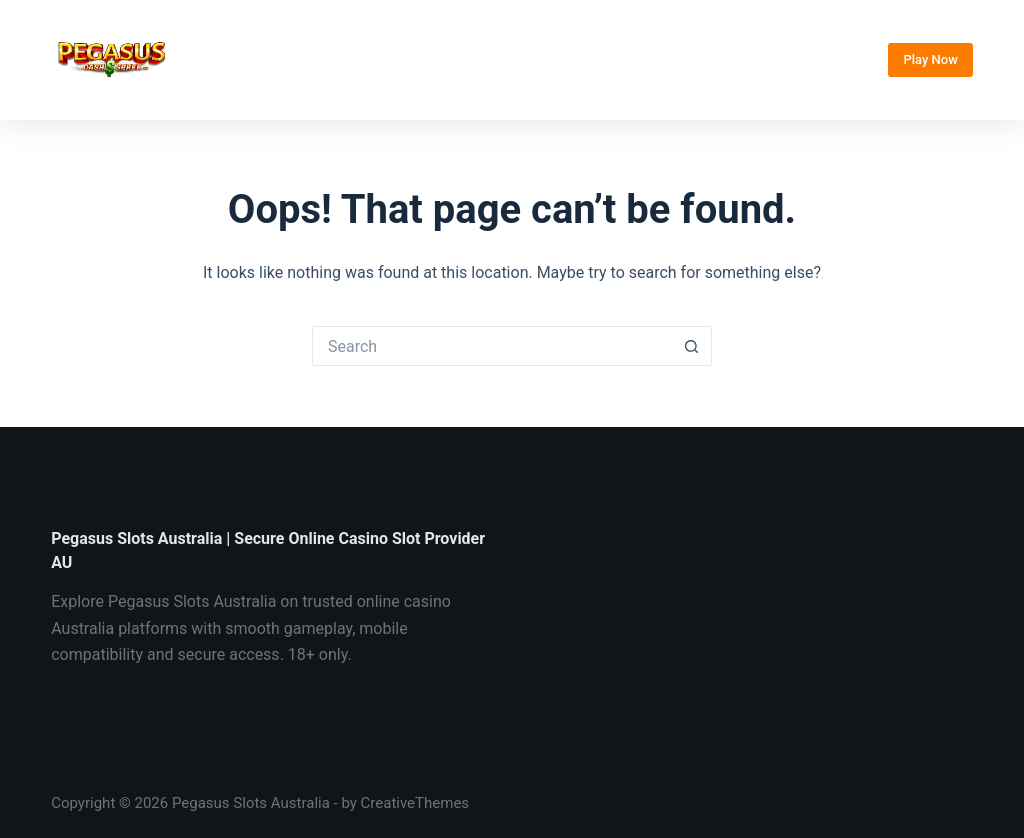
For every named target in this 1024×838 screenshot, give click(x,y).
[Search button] (692, 346)
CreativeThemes (415, 803)
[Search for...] (492, 346)
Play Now (930, 59)
